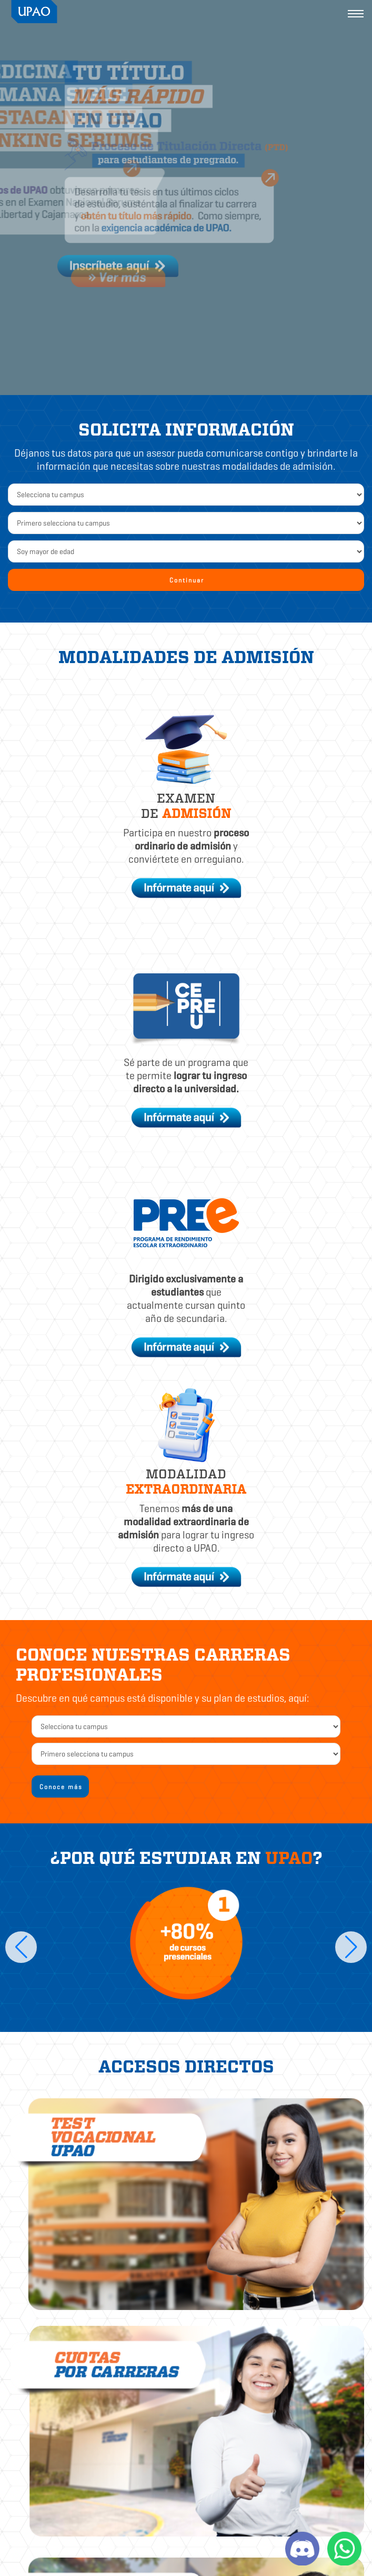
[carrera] (186, 1754)
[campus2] (186, 1726)
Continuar (186, 580)
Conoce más (61, 1787)
